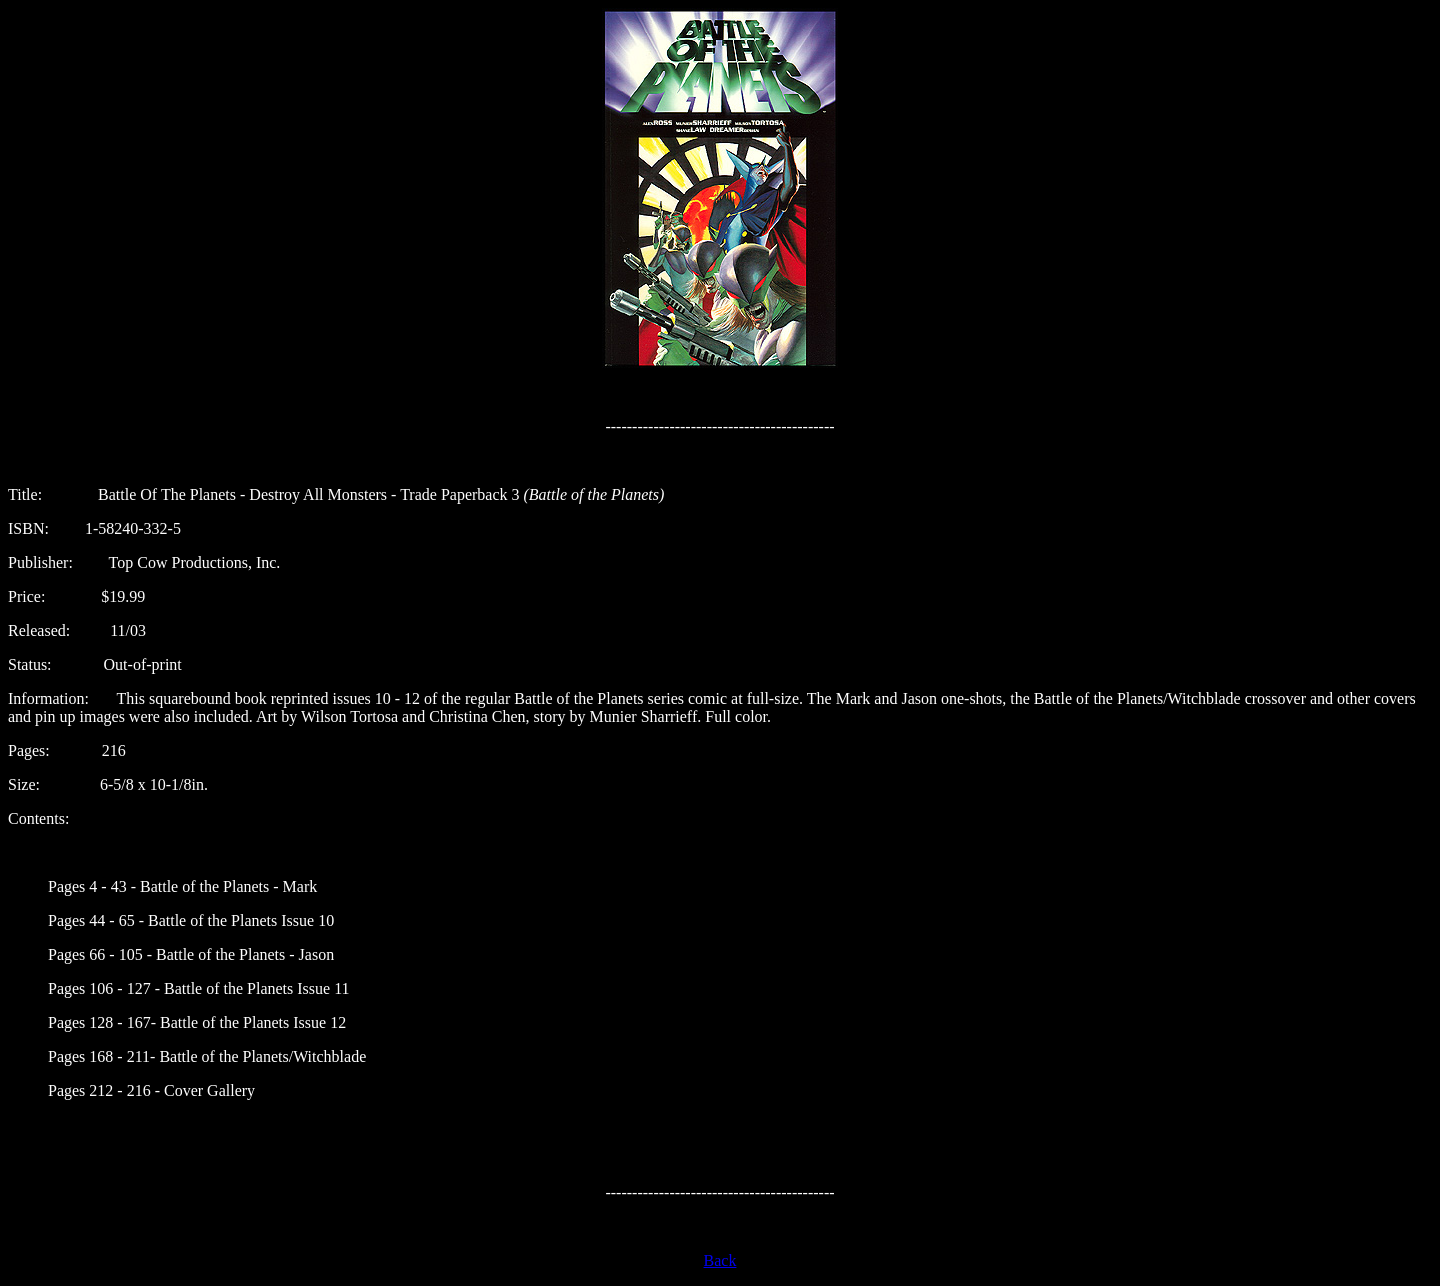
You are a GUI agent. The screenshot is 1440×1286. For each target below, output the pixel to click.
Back (720, 1260)
